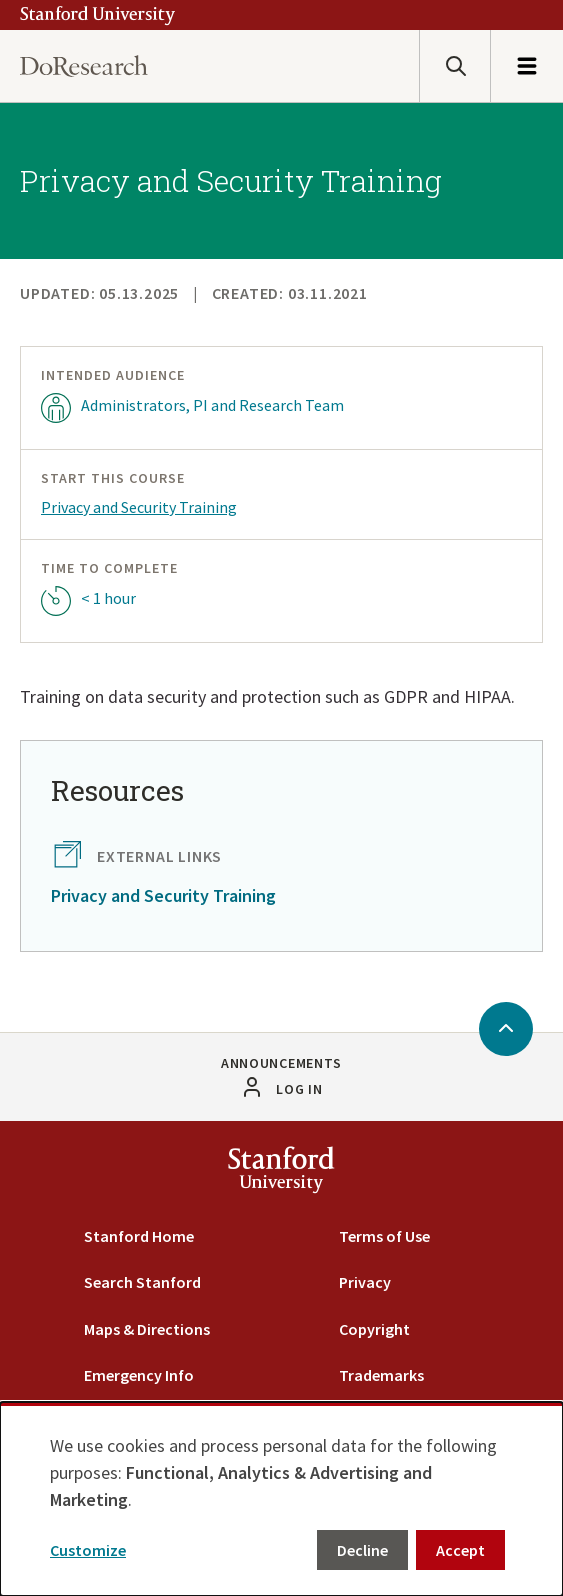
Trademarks (381, 1375)
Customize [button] (88, 1550)
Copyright (374, 1329)
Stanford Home (139, 1236)
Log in (299, 1089)
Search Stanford (142, 1282)
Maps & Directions (147, 1329)
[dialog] (281, 1499)
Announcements (281, 1063)
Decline (362, 1550)
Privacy (365, 1282)
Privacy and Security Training (139, 507)
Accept (460, 1550)
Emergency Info (139, 1375)
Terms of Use (384, 1236)
